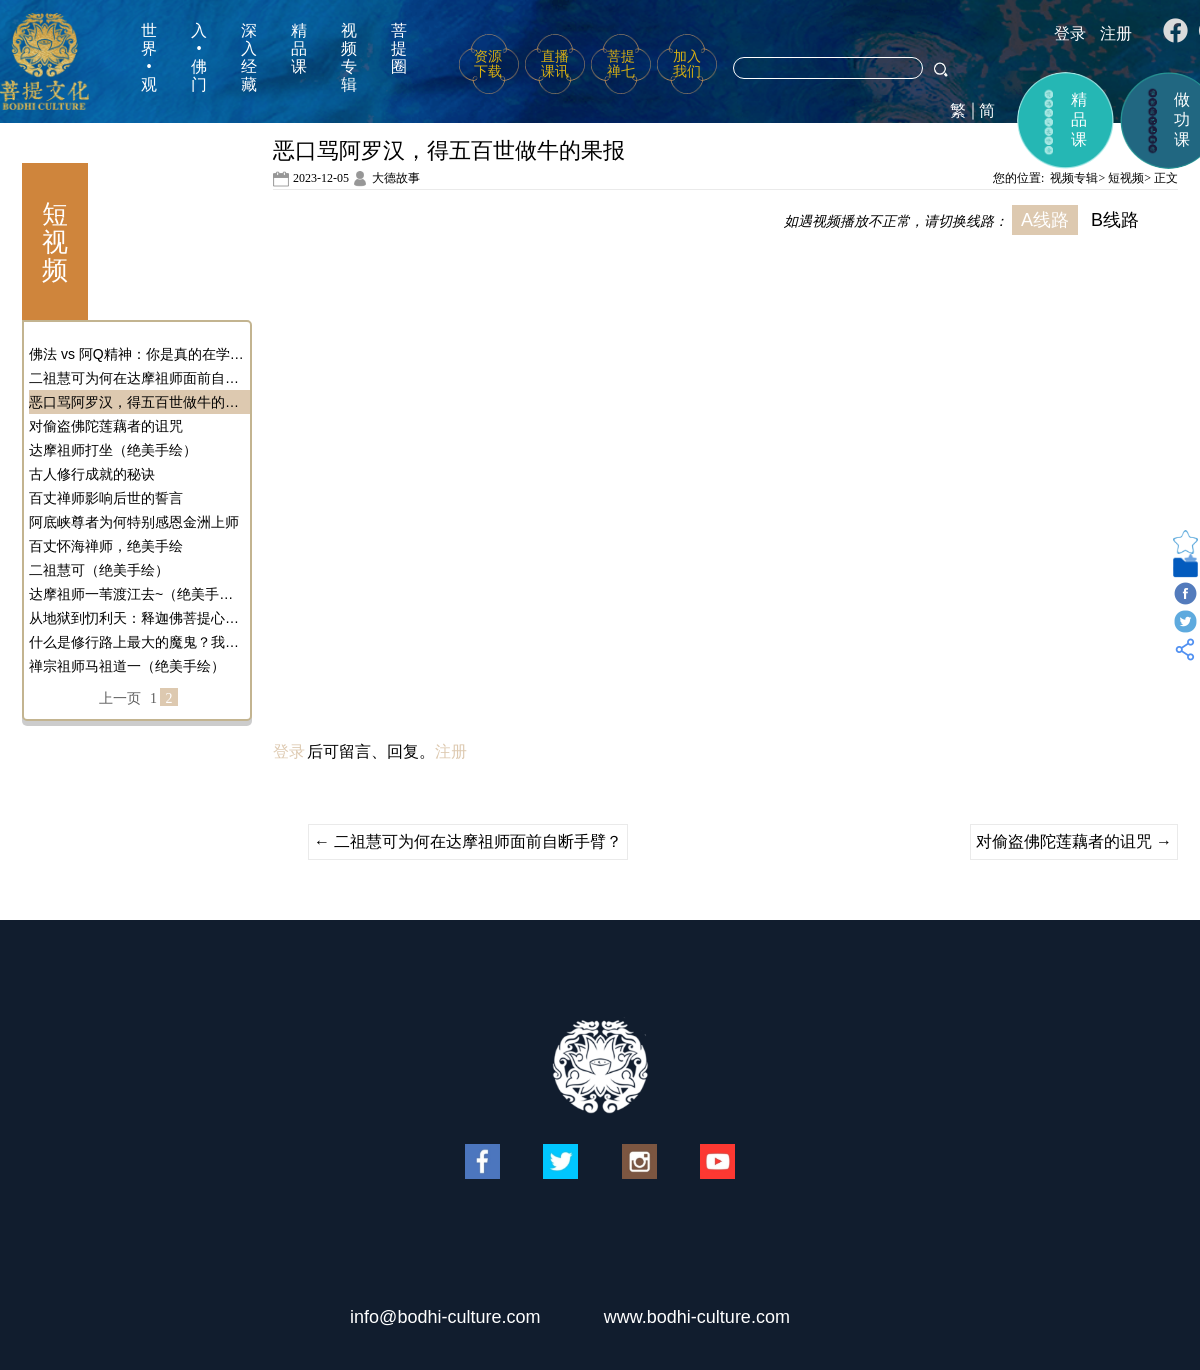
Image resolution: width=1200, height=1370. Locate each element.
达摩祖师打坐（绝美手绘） (113, 450)
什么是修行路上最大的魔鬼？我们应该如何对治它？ (137, 642)
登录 (1070, 33)
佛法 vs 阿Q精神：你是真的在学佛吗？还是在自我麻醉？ (137, 354)
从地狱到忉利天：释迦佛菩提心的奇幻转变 (137, 618)
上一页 (120, 698)
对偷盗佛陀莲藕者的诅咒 (106, 426)
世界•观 (149, 57)
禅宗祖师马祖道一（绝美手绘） (127, 666)
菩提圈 (399, 48)
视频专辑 (349, 57)
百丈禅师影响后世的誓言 (106, 498)
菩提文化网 (44, 61)
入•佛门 (199, 57)
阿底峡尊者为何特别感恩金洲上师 (134, 522)
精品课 (299, 48)
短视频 (1126, 178)
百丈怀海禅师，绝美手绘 (106, 546)
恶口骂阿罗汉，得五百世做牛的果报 (137, 402)
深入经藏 (249, 57)
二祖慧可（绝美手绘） (99, 570)
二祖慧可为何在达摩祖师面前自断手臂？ (137, 378)
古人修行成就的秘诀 (92, 474)
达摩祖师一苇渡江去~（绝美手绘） (137, 594)
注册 (1116, 33)
